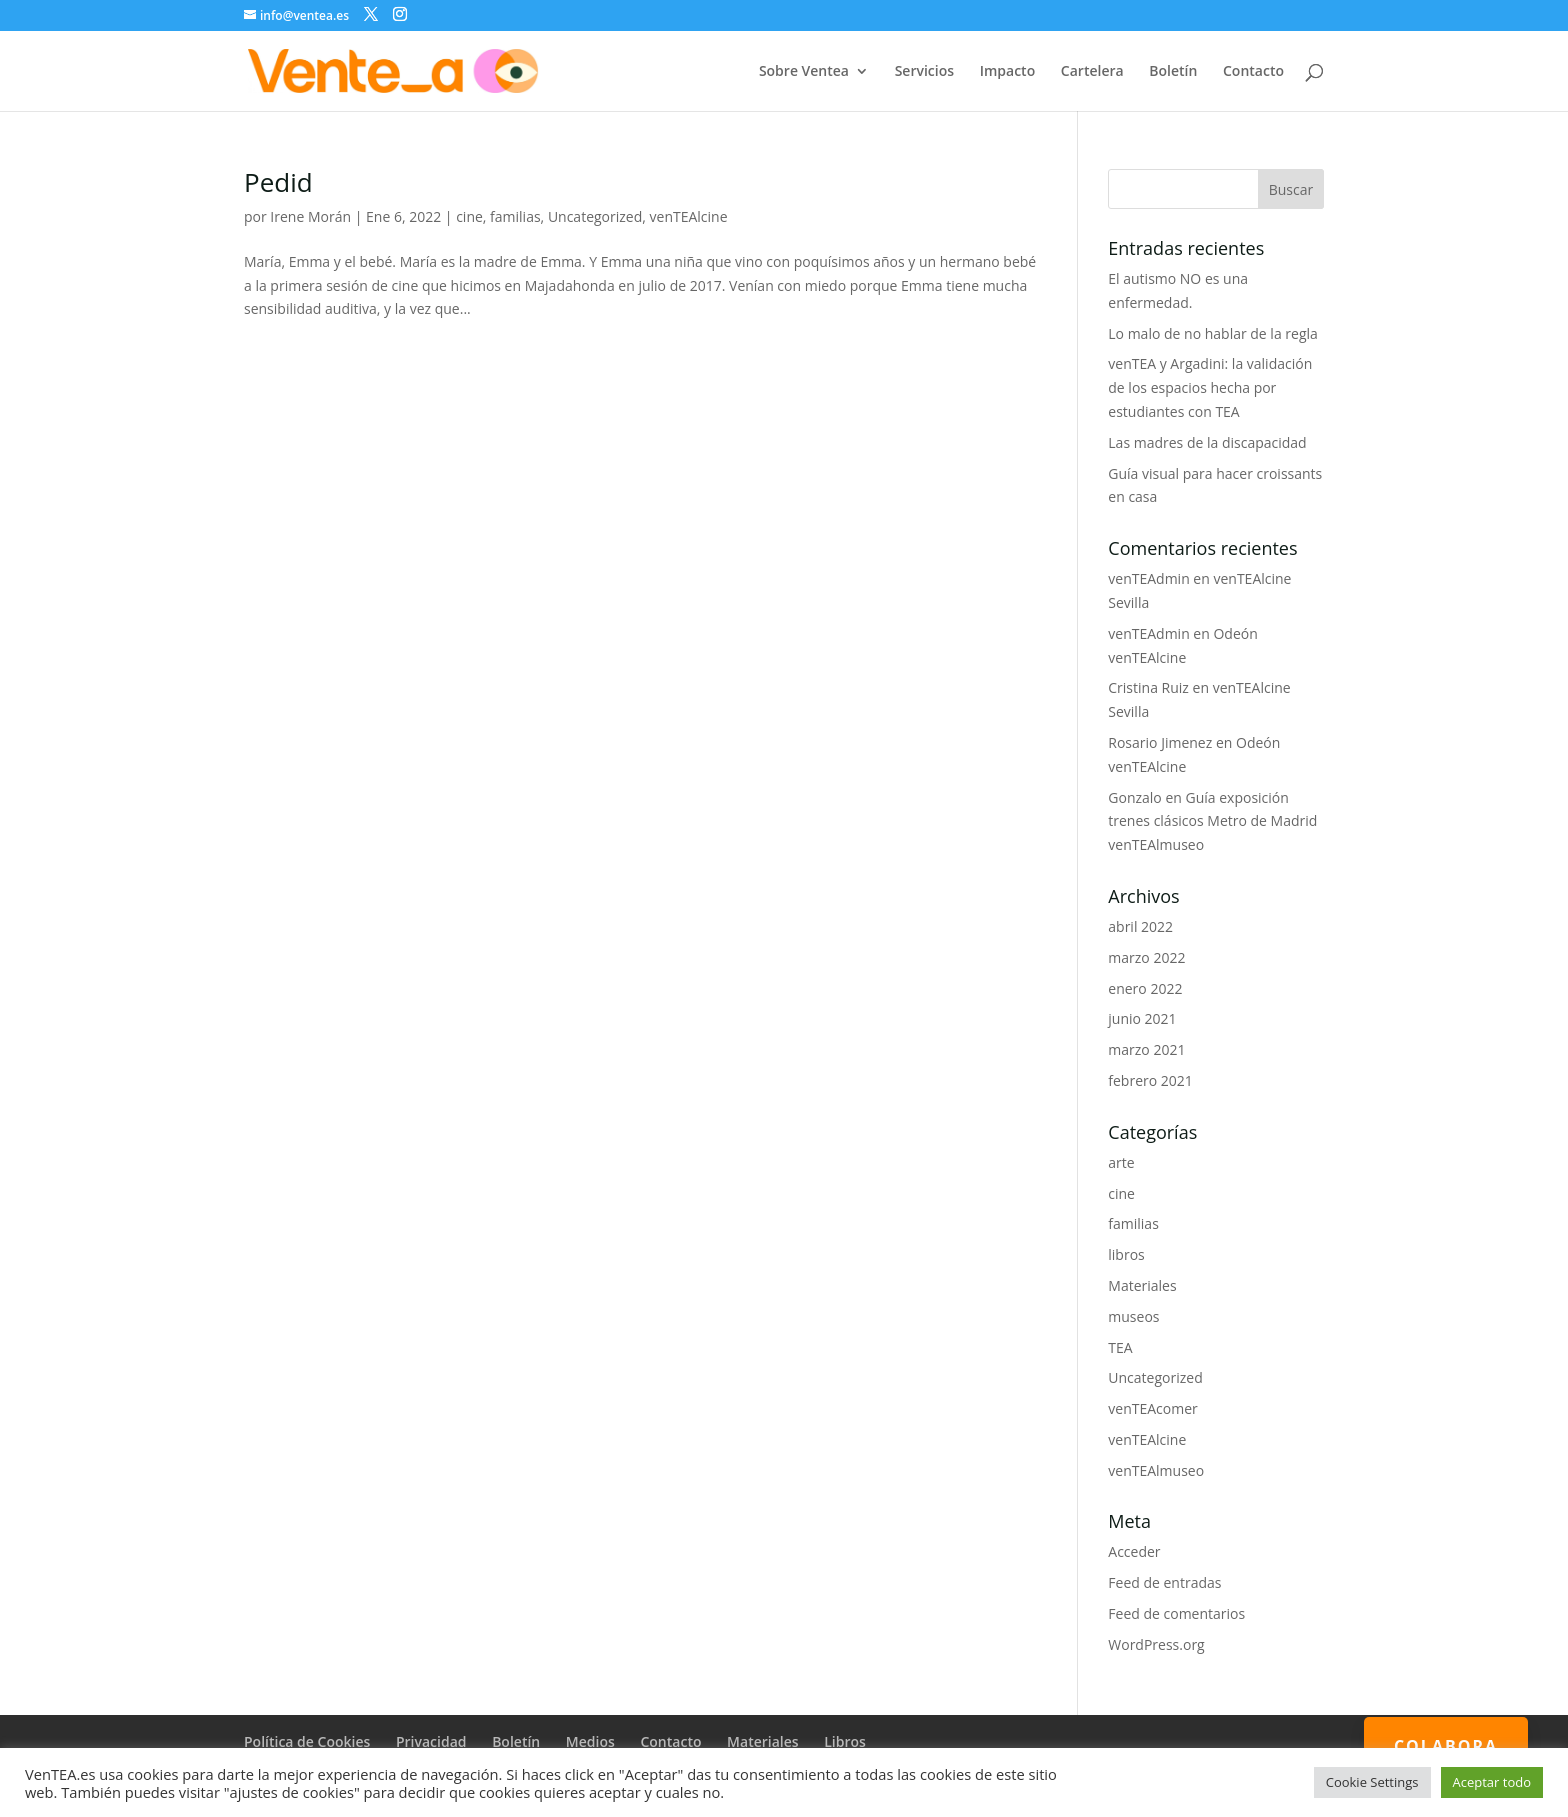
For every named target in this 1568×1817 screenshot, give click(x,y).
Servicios (924, 72)
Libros (845, 1741)
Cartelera (1092, 72)
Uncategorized (595, 216)
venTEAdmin (1148, 578)
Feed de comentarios (1176, 1613)
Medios (590, 1741)
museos (1133, 1316)
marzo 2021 (1146, 1049)
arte (1121, 1162)
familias (515, 216)
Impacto (1008, 72)
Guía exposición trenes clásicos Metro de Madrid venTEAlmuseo (1212, 821)
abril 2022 (1140, 926)
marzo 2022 (1146, 957)
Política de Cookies (307, 1741)
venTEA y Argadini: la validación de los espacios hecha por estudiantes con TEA (1210, 387)
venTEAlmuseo (1156, 1470)
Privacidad (431, 1741)
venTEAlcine (689, 216)
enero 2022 (1145, 988)
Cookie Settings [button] (1372, 1782)
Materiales (1142, 1285)
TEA (1120, 1347)
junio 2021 (1142, 1018)
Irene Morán (310, 216)
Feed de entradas (1164, 1582)
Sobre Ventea (804, 72)
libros (1126, 1254)
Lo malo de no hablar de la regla (1213, 333)
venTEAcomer (1152, 1408)
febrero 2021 (1150, 1080)
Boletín (1173, 72)
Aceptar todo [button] (1492, 1782)
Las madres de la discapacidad (1207, 442)
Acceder (1134, 1551)
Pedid (278, 182)
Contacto (1253, 72)
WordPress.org (1156, 1644)
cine (469, 216)
